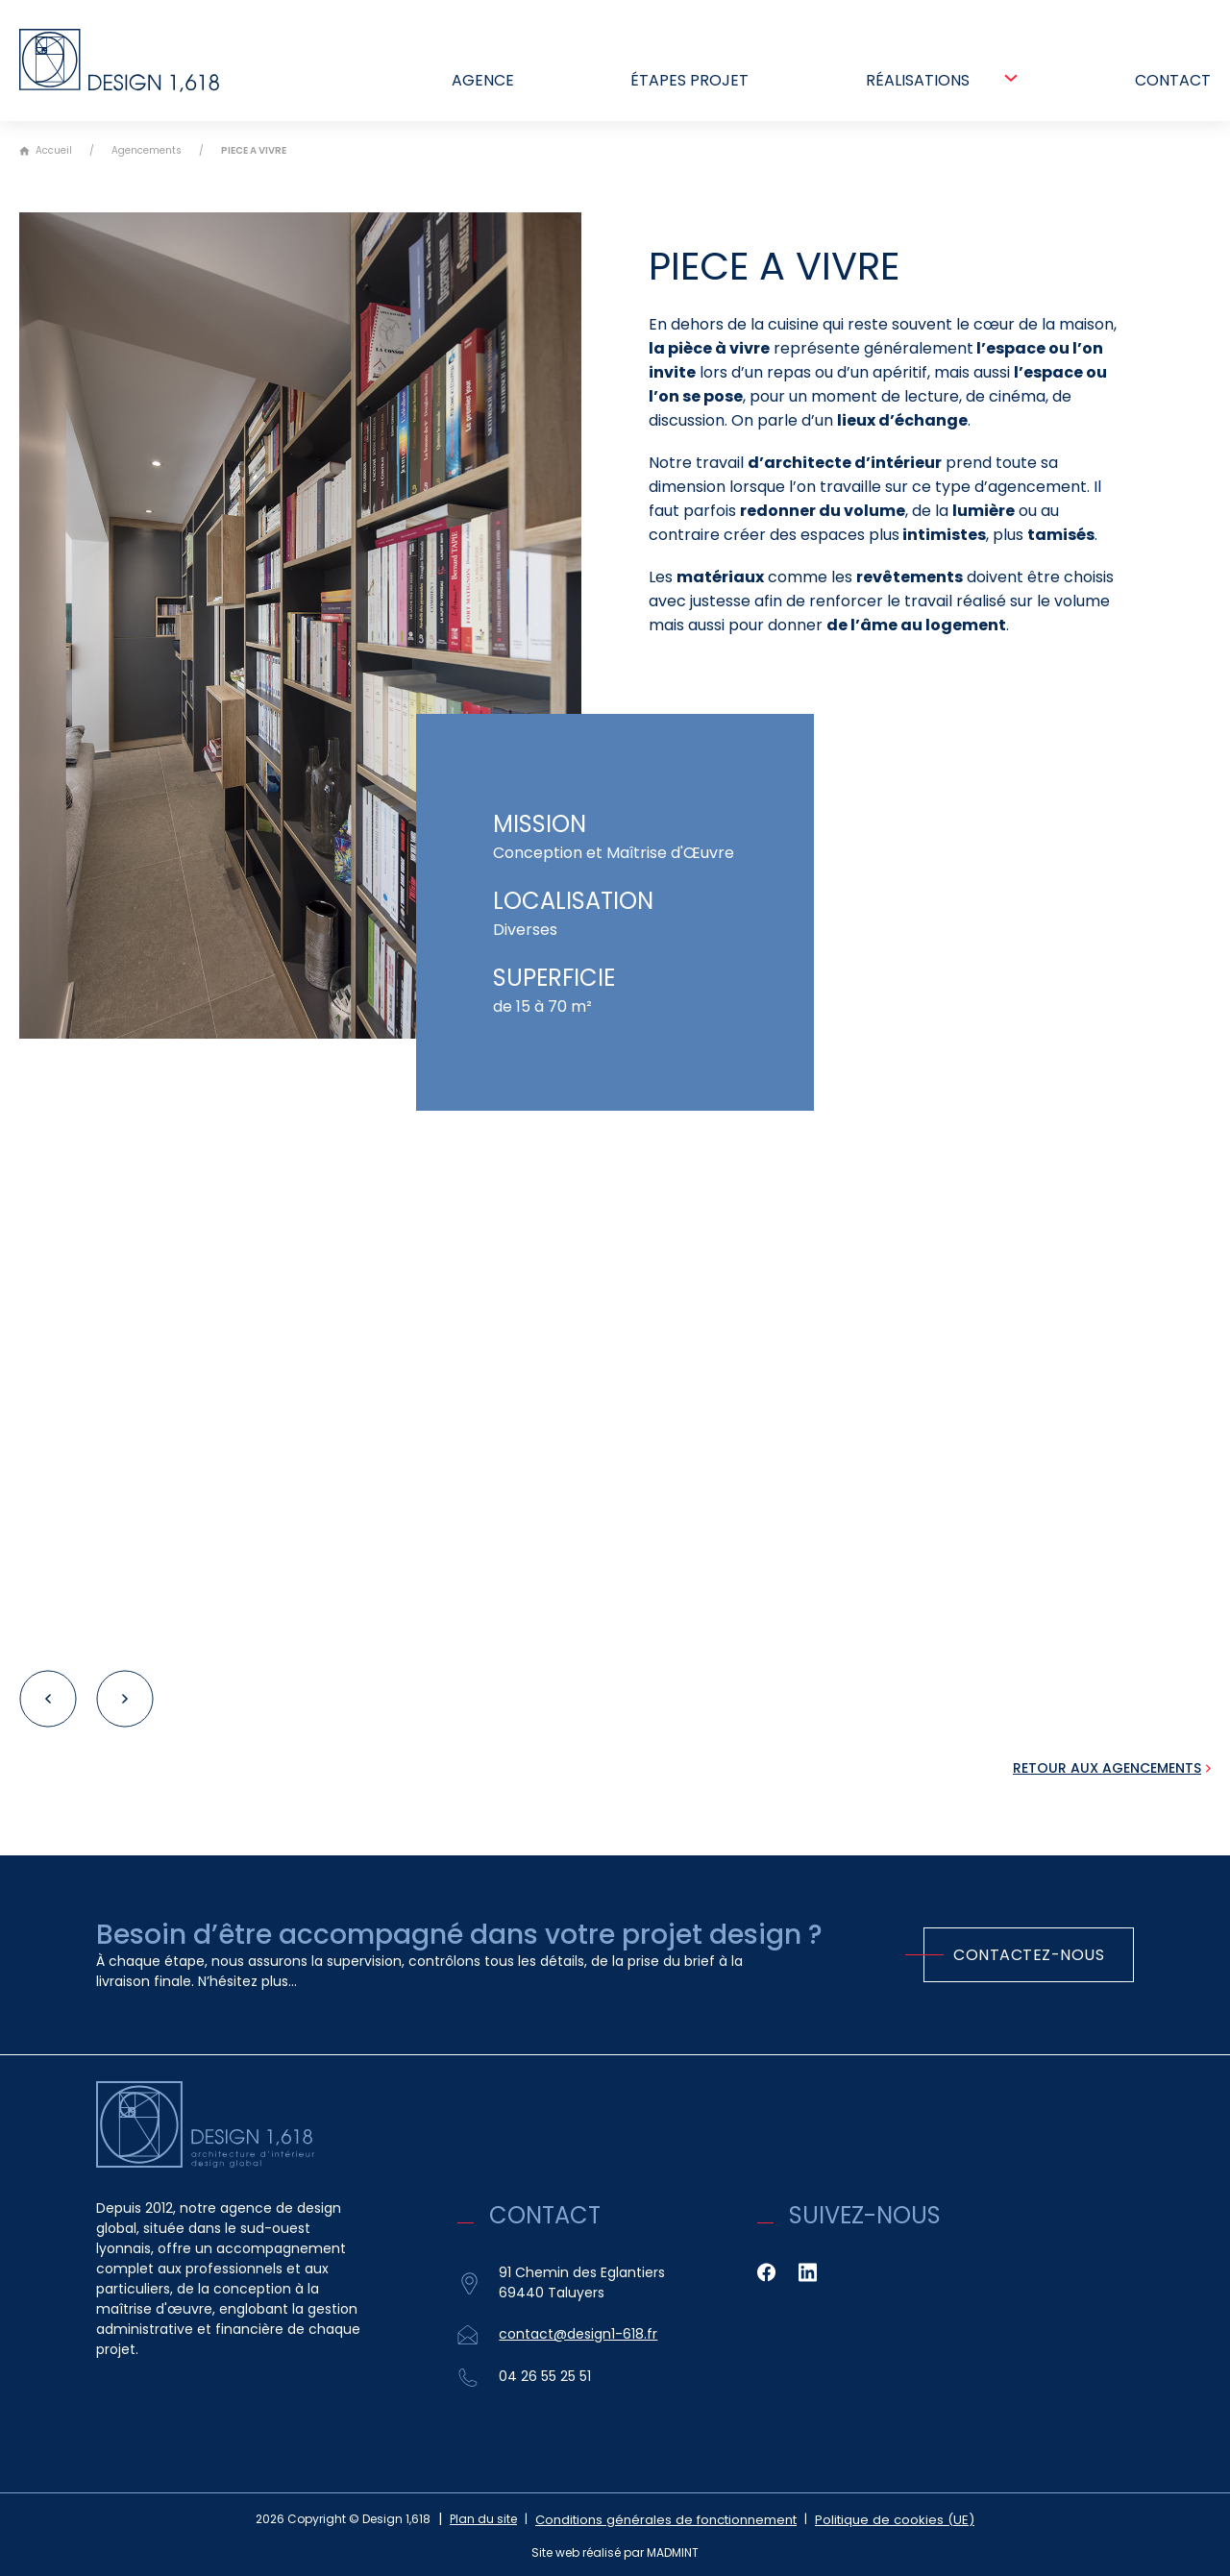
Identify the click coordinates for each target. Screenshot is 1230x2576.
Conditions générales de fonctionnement (675, 2519)
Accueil (45, 151)
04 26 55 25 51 (545, 2376)
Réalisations (918, 87)
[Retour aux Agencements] (1112, 1768)
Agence (483, 87)
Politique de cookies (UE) (885, 2519)
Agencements (146, 150)
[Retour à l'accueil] (130, 64)
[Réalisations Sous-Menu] (1011, 84)
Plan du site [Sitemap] (502, 2519)
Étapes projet (689, 87)
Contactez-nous (1028, 1955)
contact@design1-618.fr (578, 2333)
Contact (1173, 87)
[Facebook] (766, 2272)
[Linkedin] (808, 2272)
